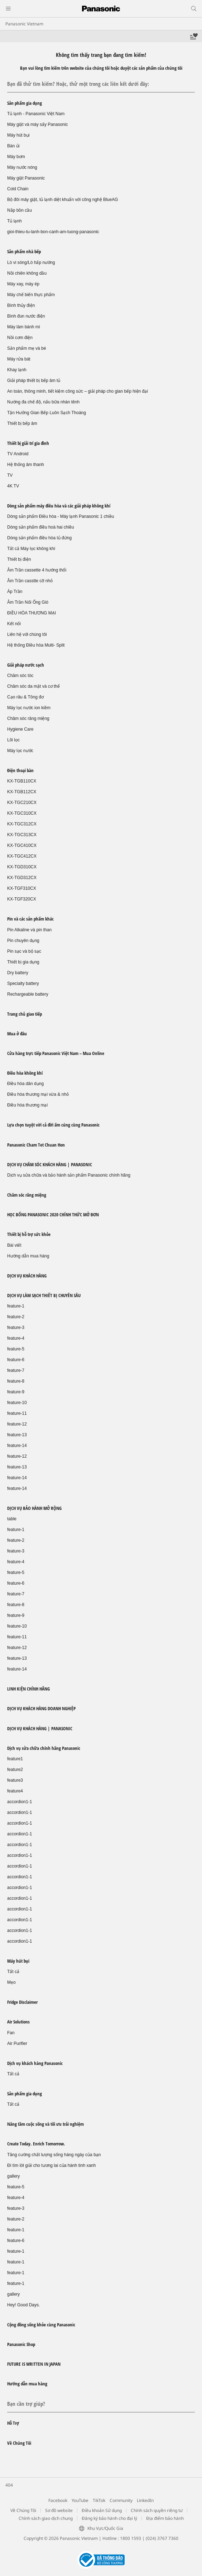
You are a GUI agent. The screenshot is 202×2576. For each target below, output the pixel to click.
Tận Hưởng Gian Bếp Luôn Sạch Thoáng (46, 412)
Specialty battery (23, 983)
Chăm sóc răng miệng (28, 718)
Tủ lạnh (14, 221)
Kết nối (14, 623)
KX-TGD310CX (22, 866)
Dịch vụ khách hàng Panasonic (35, 2063)
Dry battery (17, 972)
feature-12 (17, 1424)
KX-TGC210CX (22, 802)
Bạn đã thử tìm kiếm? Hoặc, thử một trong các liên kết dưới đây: (78, 84)
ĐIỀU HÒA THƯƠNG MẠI (31, 612)
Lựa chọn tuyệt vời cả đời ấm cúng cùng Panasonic (53, 1125)
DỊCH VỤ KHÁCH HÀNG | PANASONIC (39, 1728)
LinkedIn (145, 2500)
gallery (13, 2176)
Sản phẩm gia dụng (24, 103)
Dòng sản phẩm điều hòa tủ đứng (39, 537)
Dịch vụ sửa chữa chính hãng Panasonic (43, 1748)
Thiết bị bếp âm (22, 423)
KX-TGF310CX (21, 888)
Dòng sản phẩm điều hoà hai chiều (40, 527)
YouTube (80, 2500)
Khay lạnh (17, 369)
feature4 (15, 1791)
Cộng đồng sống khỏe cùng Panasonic (41, 2324)
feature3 (15, 1780)
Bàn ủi (13, 145)
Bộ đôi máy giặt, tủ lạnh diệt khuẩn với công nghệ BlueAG (62, 199)
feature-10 (17, 1402)
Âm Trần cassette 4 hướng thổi (36, 570)
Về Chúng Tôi (19, 2443)
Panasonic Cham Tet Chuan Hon (36, 1145)
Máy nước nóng (22, 167)
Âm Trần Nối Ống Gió (27, 602)
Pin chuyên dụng (23, 940)
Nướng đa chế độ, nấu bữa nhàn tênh (43, 401)
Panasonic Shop (21, 2344)
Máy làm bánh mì (23, 326)
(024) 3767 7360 (162, 2538)
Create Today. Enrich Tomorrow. (36, 2143)
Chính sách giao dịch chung (46, 2518)
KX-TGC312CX (22, 823)
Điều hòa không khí (25, 1073)
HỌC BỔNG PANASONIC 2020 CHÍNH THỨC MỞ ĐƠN (53, 1214)
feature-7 (15, 1370)
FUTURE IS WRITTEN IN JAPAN (34, 2364)
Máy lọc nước (20, 750)
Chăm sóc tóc (20, 675)
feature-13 (17, 1434)
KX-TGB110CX (21, 781)
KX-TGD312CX (22, 877)
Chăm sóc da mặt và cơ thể (33, 686)
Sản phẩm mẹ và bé (26, 348)
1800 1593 (130, 2538)
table (11, 1518)
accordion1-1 (19, 1801)
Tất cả (13, 1971)
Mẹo (11, 1982)
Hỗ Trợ (13, 2423)
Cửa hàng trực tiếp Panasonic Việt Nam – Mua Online (55, 1053)
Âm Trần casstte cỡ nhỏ (30, 580)
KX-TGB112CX (21, 791)
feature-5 (15, 1348)
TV (10, 475)
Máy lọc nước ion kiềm (28, 707)
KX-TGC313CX (22, 834)
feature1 (15, 1758)
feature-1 (15, 1306)
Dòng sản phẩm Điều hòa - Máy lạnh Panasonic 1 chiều (60, 516)
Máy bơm (16, 156)
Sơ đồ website (59, 2510)
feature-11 (17, 1413)
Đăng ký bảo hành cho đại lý (109, 2518)
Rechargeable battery (27, 994)
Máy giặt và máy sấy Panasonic (37, 124)
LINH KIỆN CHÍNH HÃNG (28, 1689)
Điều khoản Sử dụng (102, 2510)
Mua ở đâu (17, 1033)
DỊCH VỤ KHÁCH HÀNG (27, 1275)
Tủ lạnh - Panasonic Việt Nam (35, 113)
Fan (11, 2032)
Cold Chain (17, 188)
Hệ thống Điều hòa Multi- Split (35, 645)
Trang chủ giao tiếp (24, 1014)
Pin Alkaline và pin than (29, 929)
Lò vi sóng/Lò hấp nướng (31, 262)
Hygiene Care (20, 729)
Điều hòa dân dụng (25, 1083)
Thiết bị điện (19, 559)
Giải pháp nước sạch (25, 665)
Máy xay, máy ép (23, 283)
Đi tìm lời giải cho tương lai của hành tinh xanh (51, 2165)
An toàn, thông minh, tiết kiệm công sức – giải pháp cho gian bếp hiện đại (77, 391)
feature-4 (15, 1338)
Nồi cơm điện (20, 337)
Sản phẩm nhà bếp (24, 251)
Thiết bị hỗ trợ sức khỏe (28, 1234)
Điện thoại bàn (20, 770)
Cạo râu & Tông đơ (25, 697)
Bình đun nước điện (26, 316)
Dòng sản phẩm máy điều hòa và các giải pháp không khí (58, 505)
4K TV (13, 486)
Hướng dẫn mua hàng (28, 1255)
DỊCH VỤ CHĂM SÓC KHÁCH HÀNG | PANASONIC (49, 1164)
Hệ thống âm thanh (25, 464)
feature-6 (15, 1359)
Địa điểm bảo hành (165, 2518)
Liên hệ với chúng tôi (27, 634)
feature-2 (15, 1316)
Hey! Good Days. (23, 2304)
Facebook (57, 2500)
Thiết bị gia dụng (23, 962)
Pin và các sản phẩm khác (30, 919)
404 (9, 2485)
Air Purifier (17, 2043)
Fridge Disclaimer (22, 2002)
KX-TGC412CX (22, 856)
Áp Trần (14, 591)
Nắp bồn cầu (19, 210)
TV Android (17, 453)
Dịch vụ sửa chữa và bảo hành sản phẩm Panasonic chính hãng (68, 1175)
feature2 (15, 1769)
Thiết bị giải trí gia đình (28, 443)
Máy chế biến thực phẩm (31, 294)
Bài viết (14, 1245)
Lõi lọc (13, 739)
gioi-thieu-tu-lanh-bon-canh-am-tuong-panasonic (53, 231)
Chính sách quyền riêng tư (157, 2510)
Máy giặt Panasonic (26, 178)
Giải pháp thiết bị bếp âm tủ (33, 380)
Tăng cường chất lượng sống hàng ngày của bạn (54, 2154)
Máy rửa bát (18, 359)
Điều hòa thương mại (27, 1105)
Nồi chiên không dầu (27, 273)
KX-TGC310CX (22, 813)
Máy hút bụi (18, 135)
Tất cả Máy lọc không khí (31, 548)
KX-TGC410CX (22, 845)
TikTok (99, 2500)
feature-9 (15, 1391)
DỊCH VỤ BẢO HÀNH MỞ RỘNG (34, 1508)
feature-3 (15, 1327)
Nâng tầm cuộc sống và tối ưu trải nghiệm (45, 2124)
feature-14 (17, 1445)
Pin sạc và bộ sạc (24, 951)
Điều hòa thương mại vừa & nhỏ (38, 1094)
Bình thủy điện (21, 305)
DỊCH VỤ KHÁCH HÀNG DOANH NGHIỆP (41, 1708)
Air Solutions (18, 2021)
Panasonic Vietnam (24, 24)
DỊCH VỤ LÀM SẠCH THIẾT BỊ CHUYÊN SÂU (44, 1295)
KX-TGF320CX (21, 899)
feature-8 (15, 1381)
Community (121, 2500)
